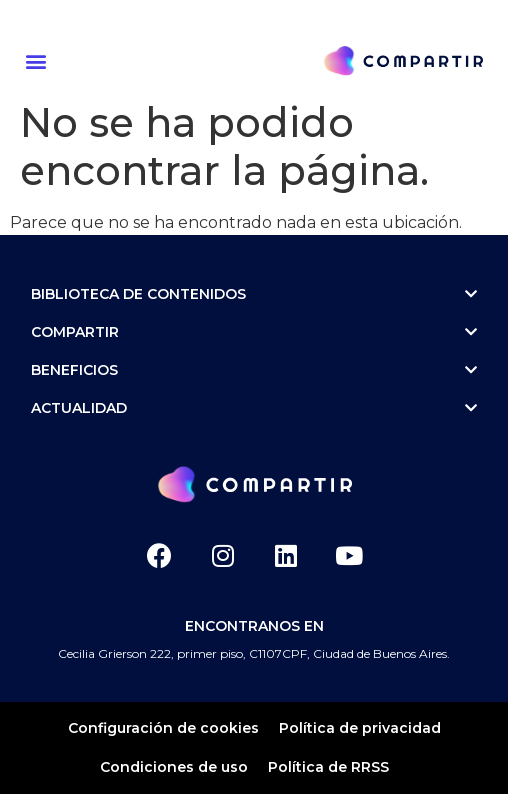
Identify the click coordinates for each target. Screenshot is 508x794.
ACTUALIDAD (254, 408)
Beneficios (254, 370)
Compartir (254, 332)
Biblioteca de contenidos (254, 294)
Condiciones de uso (174, 767)
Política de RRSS (328, 767)
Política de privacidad (360, 728)
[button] (39, 60)
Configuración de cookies (163, 728)
